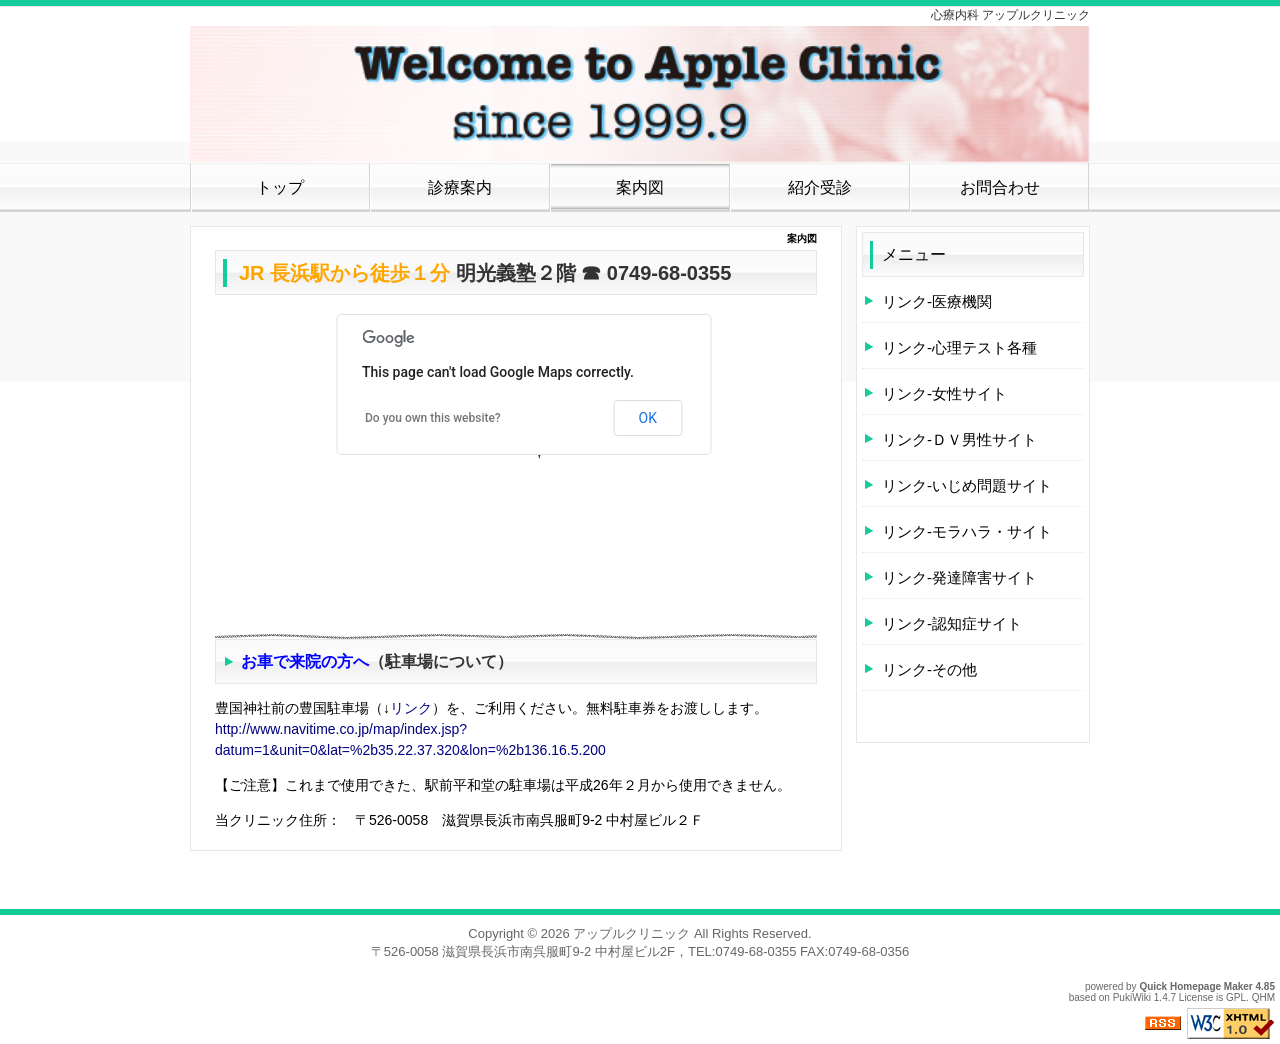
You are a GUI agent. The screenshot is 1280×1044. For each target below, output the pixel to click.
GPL (1236, 997)
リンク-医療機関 (937, 301)
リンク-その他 (929, 669)
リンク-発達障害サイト (959, 577)
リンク (411, 708)
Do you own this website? (433, 418)
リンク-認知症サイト (952, 623)
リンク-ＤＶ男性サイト (959, 439)
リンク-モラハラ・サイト (967, 531)
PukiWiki (1132, 997)
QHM (1263, 997)
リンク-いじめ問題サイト (967, 485)
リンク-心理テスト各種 (959, 347)
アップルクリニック (631, 933)
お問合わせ (1000, 187)
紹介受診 (820, 187)
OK (648, 418)
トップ (280, 187)
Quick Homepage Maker (1195, 986)
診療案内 (460, 187)
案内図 (640, 187)
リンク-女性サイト (944, 393)
